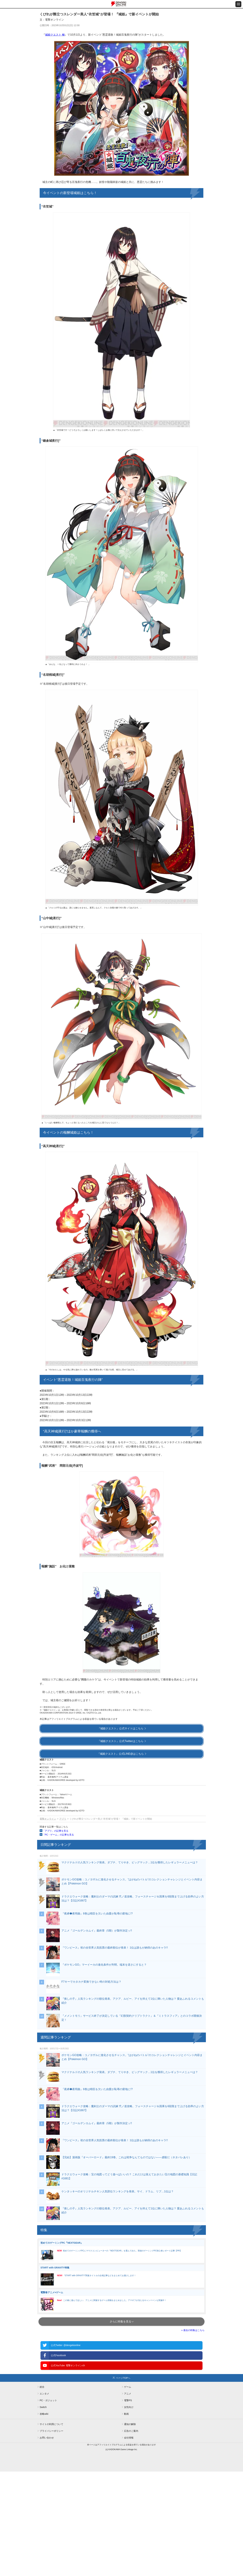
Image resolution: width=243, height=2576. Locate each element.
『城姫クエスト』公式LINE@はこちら (120, 1829)
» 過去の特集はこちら (193, 2406)
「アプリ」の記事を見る (55, 1906)
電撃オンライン (48, 1894)
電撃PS (128, 2476)
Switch (43, 2483)
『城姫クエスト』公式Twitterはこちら (120, 1817)
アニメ (127, 2469)
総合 (42, 2462)
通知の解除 (130, 2500)
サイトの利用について (51, 2500)
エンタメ (44, 2469)
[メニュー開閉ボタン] (238, 4)
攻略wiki (44, 2489)
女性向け (128, 2483)
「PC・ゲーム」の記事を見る (58, 1910)
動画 (126, 2489)
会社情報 (128, 2513)
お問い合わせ (47, 2513)
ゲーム (127, 2462)
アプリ (62, 1894)
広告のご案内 (131, 2506)
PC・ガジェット (48, 2476)
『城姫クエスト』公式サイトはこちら (120, 1804)
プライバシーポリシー (51, 2506)
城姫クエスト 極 (55, 110)
